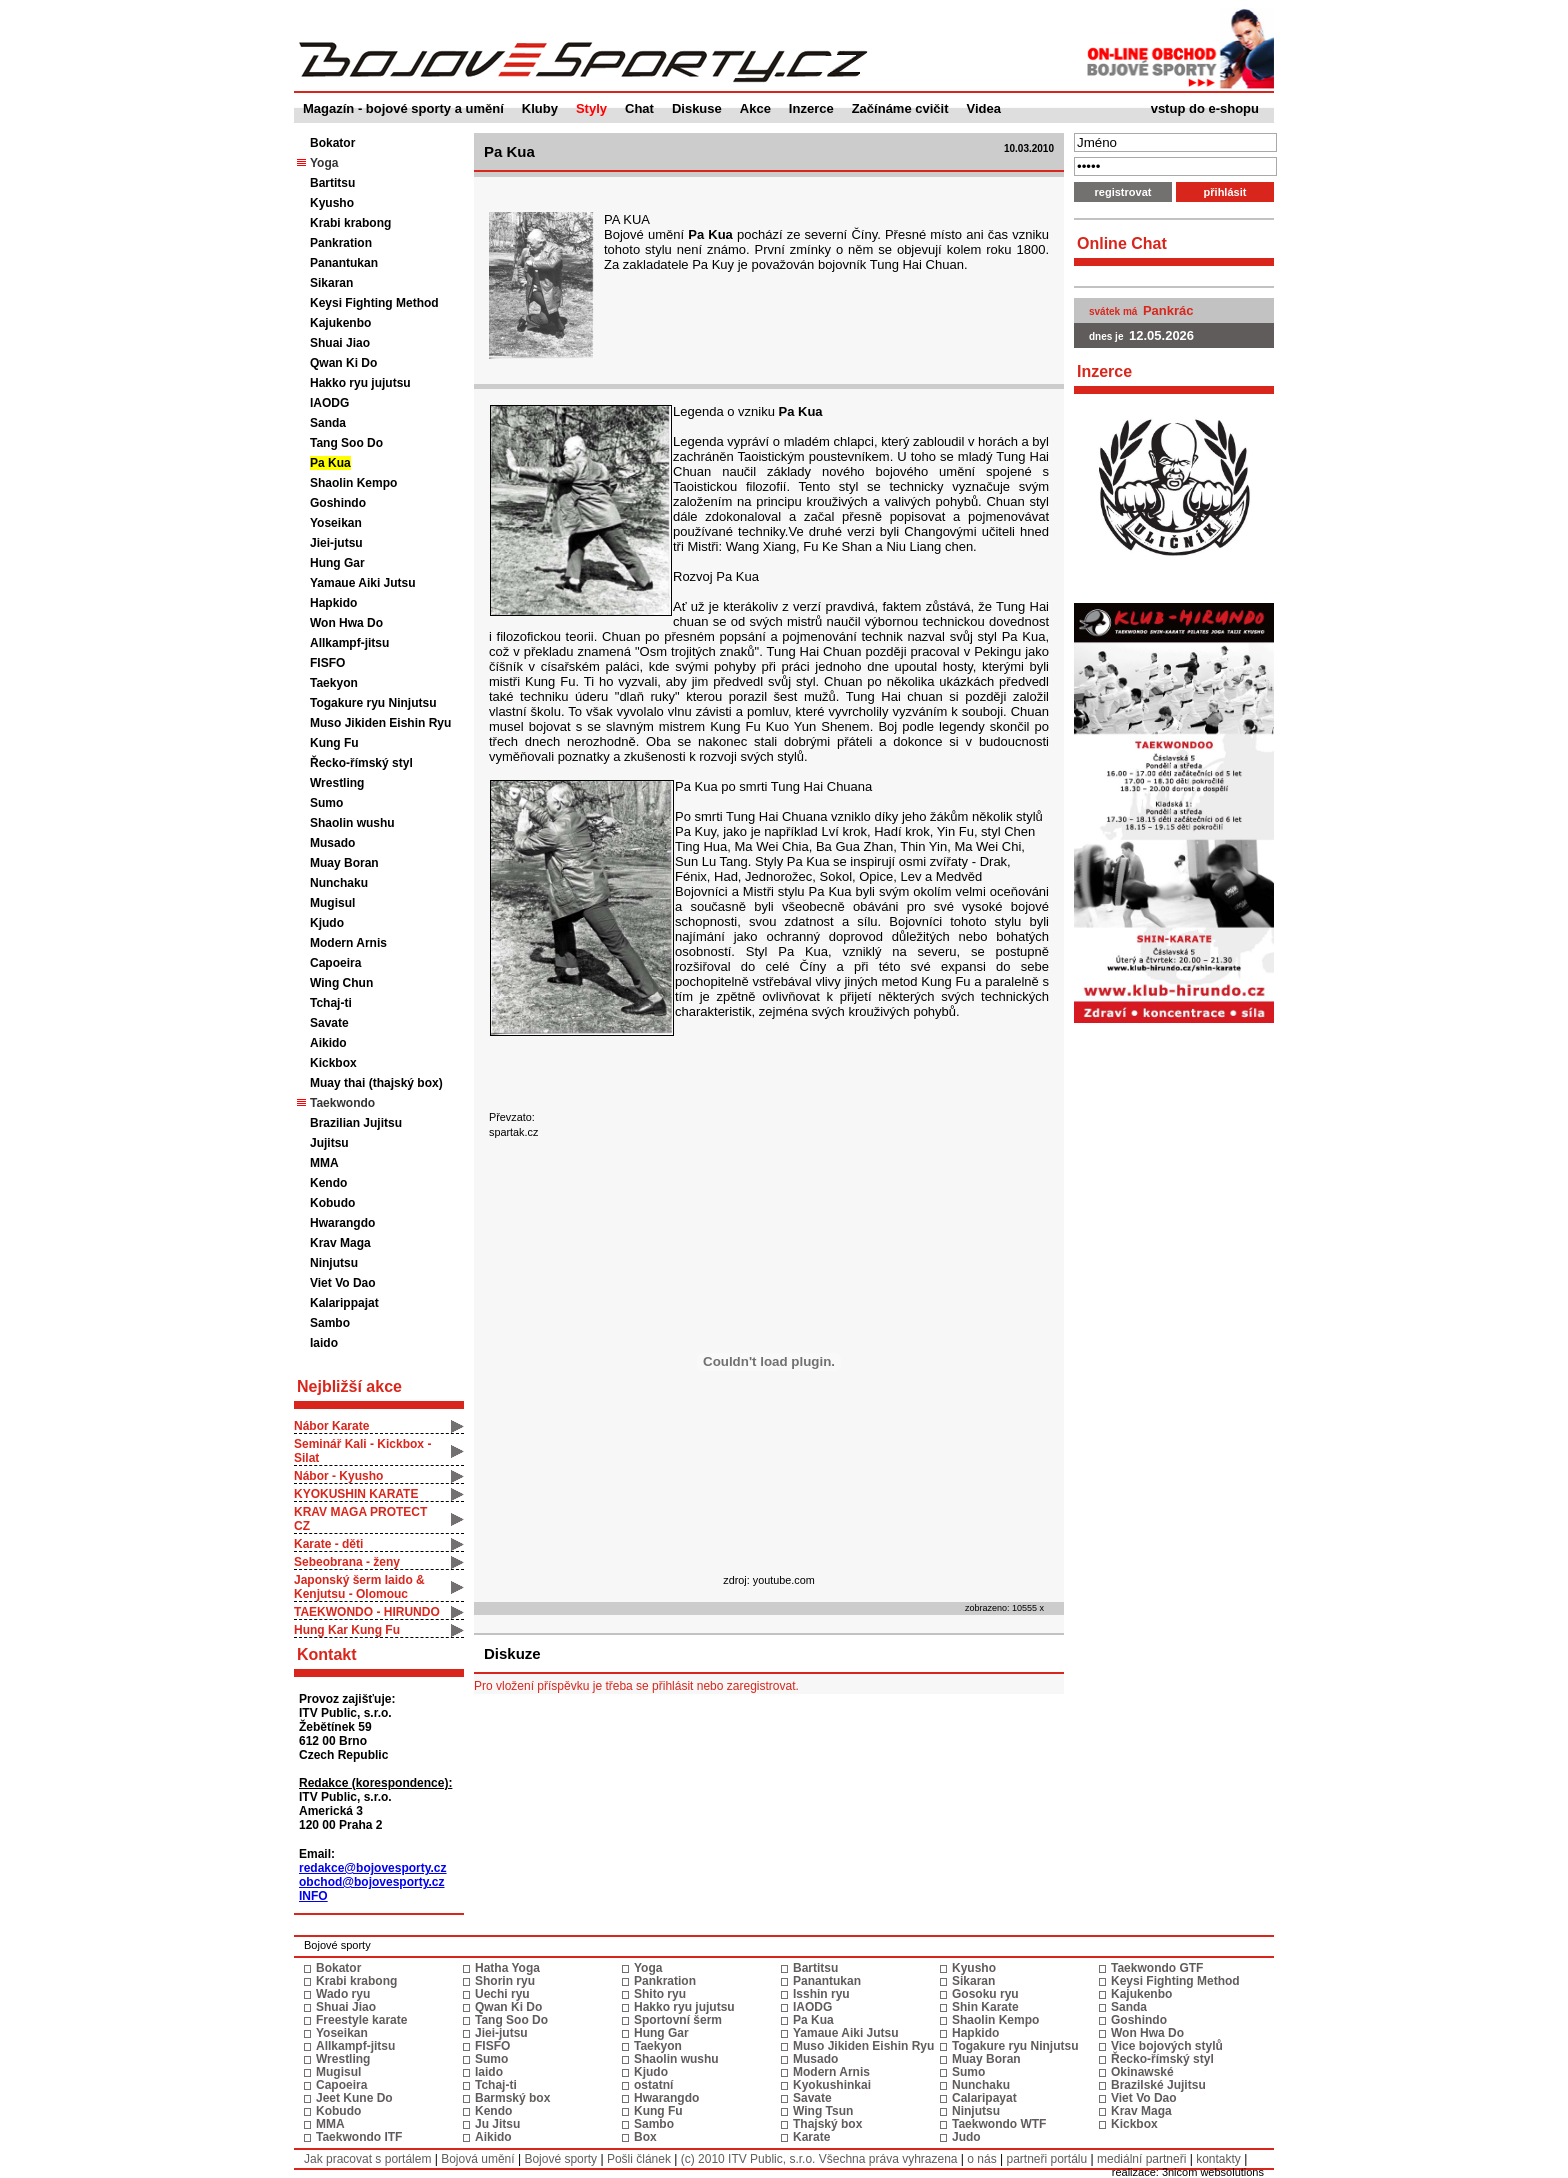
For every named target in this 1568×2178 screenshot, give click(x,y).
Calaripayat (984, 2098)
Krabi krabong (350, 223)
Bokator (332, 143)
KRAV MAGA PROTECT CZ (360, 1519)
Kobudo (332, 1203)
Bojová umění (477, 2159)
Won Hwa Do (346, 623)
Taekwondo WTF (999, 2124)
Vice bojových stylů (1167, 2046)
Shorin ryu (505, 1981)
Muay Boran (344, 863)
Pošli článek (639, 2159)
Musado (332, 843)
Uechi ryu (502, 1994)
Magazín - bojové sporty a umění (403, 108)
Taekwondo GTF (1157, 1968)
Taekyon (334, 683)
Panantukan (344, 263)
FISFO (327, 663)
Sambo (330, 1323)
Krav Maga (340, 1243)
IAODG (329, 403)
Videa (984, 108)
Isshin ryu (821, 1994)
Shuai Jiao (340, 343)
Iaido (324, 1343)
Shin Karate (985, 2007)
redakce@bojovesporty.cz (373, 1868)
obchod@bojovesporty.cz (372, 1882)
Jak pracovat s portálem (367, 2159)
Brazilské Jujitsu (1158, 2085)
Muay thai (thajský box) (376, 1083)
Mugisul (332, 903)
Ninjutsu (334, 1263)
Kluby (540, 108)
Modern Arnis (348, 943)
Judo (966, 2137)
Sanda (328, 423)
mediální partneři (1141, 2159)
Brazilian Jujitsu (356, 1123)
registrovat (1123, 192)
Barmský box (512, 2098)
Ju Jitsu (497, 2124)
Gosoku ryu (985, 1994)
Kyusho (332, 203)
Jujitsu (329, 1143)
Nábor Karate (331, 1426)
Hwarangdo (342, 1223)
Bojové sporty (560, 2159)
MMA (324, 1163)
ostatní (653, 2085)
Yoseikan (336, 523)
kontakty (1218, 2159)
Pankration (341, 243)
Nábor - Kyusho (338, 1476)
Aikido (328, 1043)
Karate (811, 2137)
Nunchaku (339, 883)
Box (645, 2137)
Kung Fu (334, 743)
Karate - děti (328, 1544)
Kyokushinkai (832, 2085)
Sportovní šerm (678, 2020)
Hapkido (333, 603)
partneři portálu (1046, 2159)
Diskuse (697, 108)
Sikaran (331, 283)
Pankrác (1168, 310)
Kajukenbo (340, 323)
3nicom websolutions (1213, 2172)
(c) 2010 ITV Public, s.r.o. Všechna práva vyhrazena (819, 2159)
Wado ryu (343, 1994)
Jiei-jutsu (336, 543)
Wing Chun (341, 983)
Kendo (328, 1183)
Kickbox (333, 1063)
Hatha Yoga (507, 1968)
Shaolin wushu (352, 823)
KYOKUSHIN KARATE (356, 1494)
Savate (329, 1023)
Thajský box (827, 2124)
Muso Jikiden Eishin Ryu (380, 723)
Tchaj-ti (331, 1003)
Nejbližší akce (349, 1386)
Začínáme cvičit (900, 108)
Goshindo (338, 503)
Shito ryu (660, 1994)
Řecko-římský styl (361, 763)
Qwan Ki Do (343, 363)
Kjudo (327, 923)
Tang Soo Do (346, 443)
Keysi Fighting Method (374, 303)
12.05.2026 (1161, 335)
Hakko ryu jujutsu (360, 383)
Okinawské (1142, 2072)
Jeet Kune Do (354, 2098)
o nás (981, 2159)
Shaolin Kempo (353, 483)
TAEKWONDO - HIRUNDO (367, 1612)
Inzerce (811, 108)
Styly (591, 108)
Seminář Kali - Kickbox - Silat (362, 1451)
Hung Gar (337, 563)
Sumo (326, 803)
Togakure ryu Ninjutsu (373, 703)
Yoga (648, 1968)
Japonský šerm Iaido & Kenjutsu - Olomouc (359, 1587)
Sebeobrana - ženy (347, 1562)
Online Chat (1122, 243)
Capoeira (335, 963)
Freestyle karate (361, 2020)
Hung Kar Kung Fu (347, 1630)
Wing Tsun (823, 2111)
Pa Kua (330, 463)
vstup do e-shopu (1205, 108)
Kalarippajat (344, 1303)
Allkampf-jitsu (349, 643)
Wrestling (337, 783)
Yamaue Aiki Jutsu (363, 583)
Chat (639, 108)
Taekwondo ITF (359, 2137)
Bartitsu (332, 183)
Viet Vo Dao (343, 1283)
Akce (755, 108)
